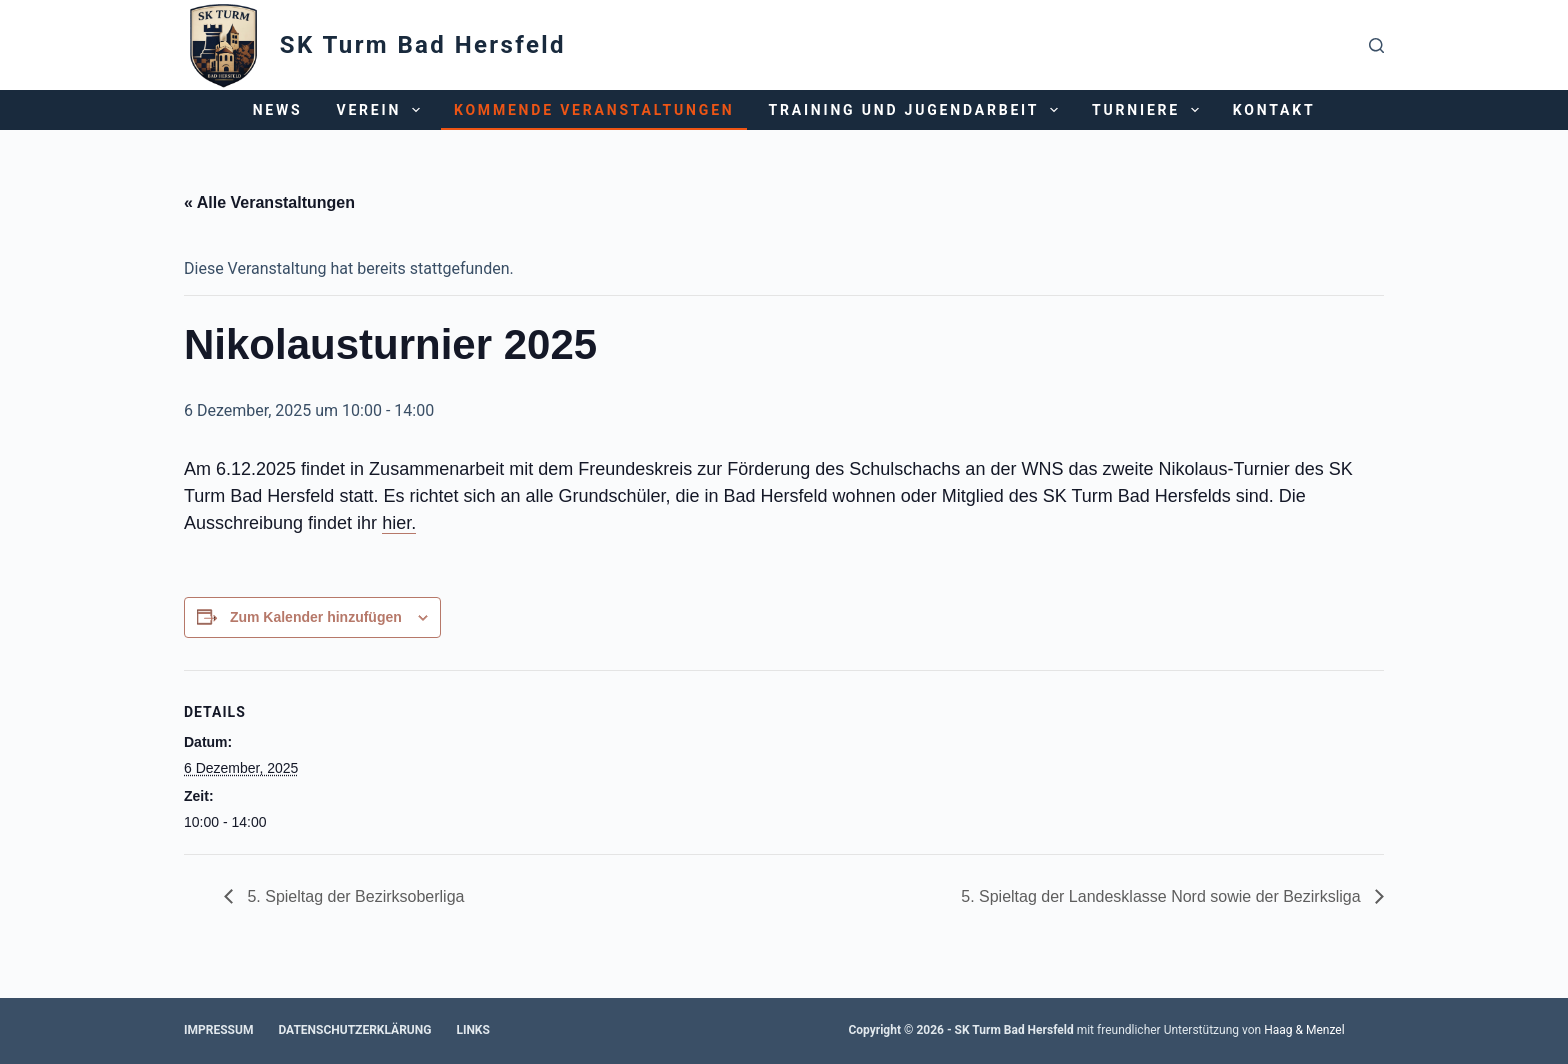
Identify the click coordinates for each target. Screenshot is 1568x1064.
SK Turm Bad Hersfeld (423, 45)
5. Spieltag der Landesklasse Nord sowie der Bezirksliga (1163, 896)
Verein (381, 110)
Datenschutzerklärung (354, 1030)
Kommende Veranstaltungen (594, 110)
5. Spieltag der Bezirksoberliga (353, 896)
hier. (399, 523)
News (278, 110)
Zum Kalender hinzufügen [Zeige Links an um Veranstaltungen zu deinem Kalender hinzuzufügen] (316, 617)
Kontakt (1274, 110)
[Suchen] (1376, 45)
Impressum (218, 1030)
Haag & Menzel (1304, 1030)
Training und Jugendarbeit (918, 110)
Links (473, 1030)
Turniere (1149, 110)
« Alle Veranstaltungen (269, 202)
